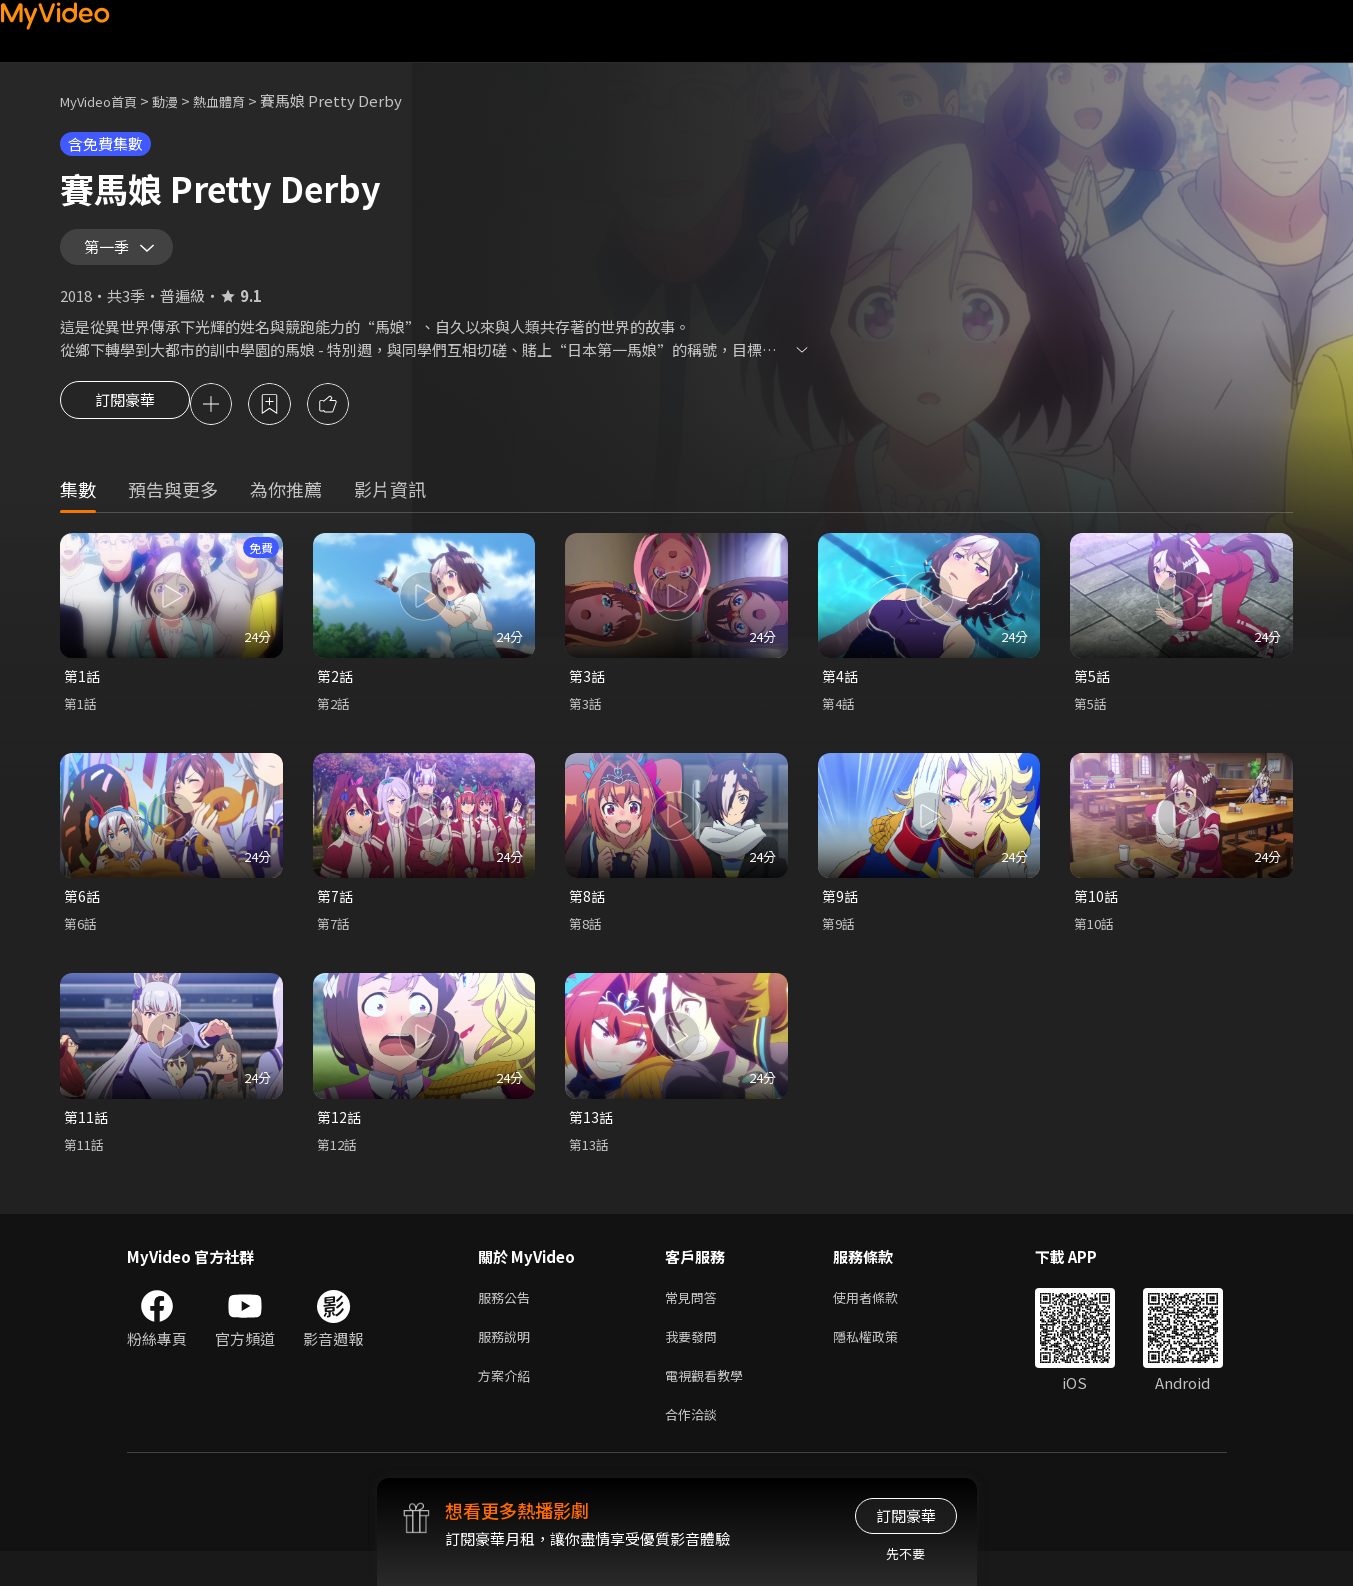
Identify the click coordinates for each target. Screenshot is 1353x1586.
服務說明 (508, 1363)
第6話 (83, 915)
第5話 (1093, 693)
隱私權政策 (882, 1363)
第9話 (841, 915)
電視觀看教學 (710, 1405)
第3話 (588, 693)
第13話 (592, 1138)
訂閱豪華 (125, 420)
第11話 (87, 1138)
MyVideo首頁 (105, 100)
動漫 (181, 100)
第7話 (336, 915)
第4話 (841, 693)
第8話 (588, 915)
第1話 (83, 693)
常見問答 (695, 1321)
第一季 (111, 254)
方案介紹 (508, 1405)
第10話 (1097, 915)
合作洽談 (695, 1447)
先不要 (905, 1553)
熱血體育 (241, 100)
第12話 (340, 1138)
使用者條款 (882, 1321)
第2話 (336, 693)
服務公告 (508, 1321)
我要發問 (695, 1363)
